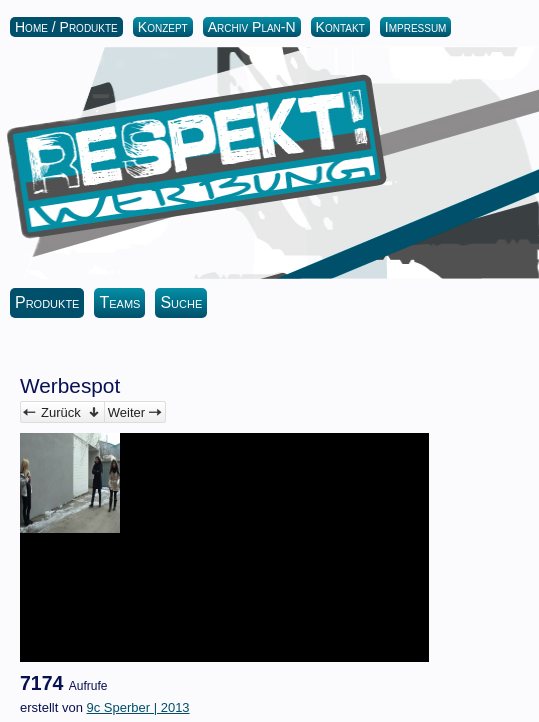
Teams (119, 302)
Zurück (61, 412)
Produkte (47, 302)
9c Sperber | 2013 (137, 707)
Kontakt (340, 27)
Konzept (163, 27)
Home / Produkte (66, 27)
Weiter (126, 412)
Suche (181, 302)
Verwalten (94, 412)
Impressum (416, 27)
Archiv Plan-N (252, 27)
